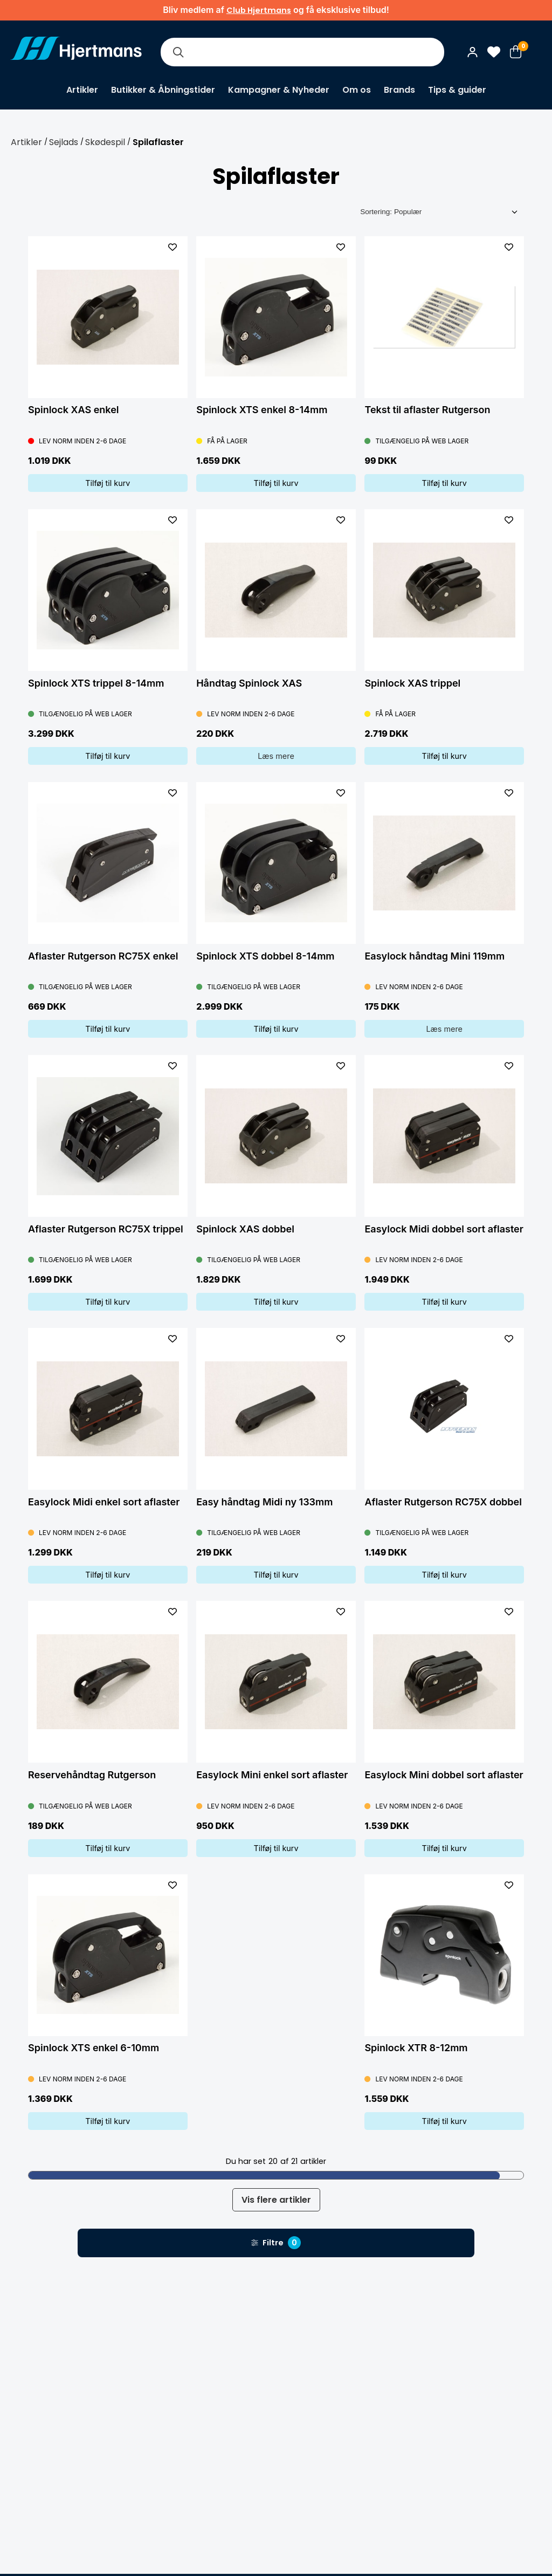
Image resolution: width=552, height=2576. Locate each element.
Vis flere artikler (276, 2200)
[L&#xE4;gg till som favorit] (172, 247)
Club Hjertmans (258, 10)
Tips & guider (457, 90)
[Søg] (178, 52)
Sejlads (63, 142)
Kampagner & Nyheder (278, 90)
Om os (356, 90)
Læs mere (276, 756)
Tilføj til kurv (107, 483)
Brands (399, 90)
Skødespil (105, 142)
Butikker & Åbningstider (163, 90)
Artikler (82, 90)
